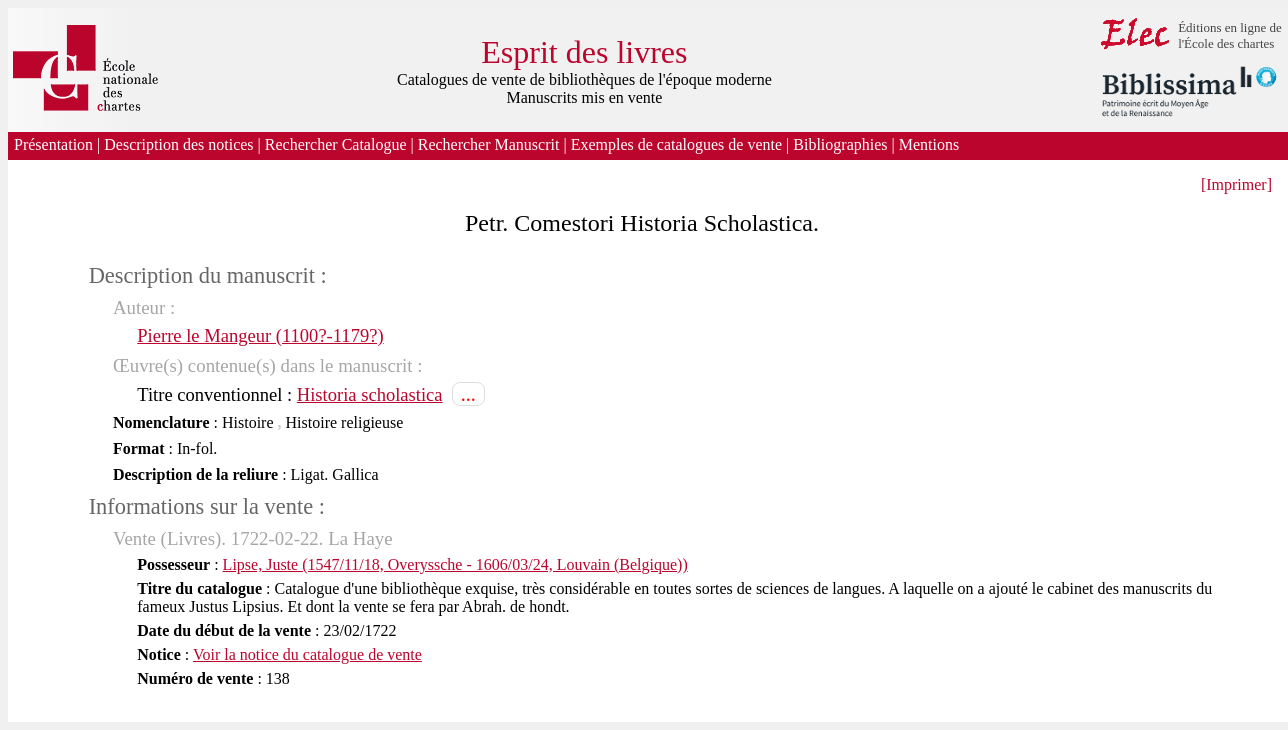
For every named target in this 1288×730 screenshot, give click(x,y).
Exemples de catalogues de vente (676, 144)
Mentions (931, 144)
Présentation (53, 144)
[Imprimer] (1236, 184)
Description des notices (178, 144)
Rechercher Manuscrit (489, 144)
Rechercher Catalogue (336, 144)
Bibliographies (840, 144)
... (468, 394)
